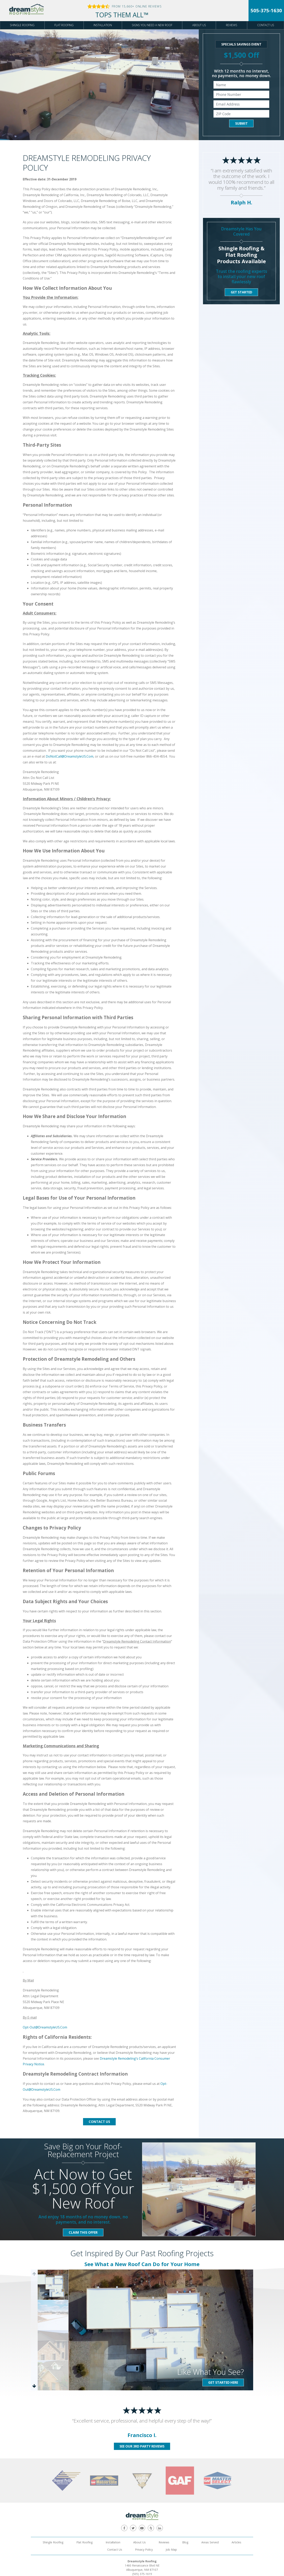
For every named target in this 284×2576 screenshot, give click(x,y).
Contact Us (99, 2121)
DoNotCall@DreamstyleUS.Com (69, 756)
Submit (241, 123)
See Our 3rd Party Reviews (142, 2446)
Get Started (241, 292)
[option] (161, 2330)
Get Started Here (223, 2382)
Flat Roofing (64, 25)
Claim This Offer (83, 2232)
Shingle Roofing (22, 25)
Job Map (171, 2519)
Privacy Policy (144, 2519)
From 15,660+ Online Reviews (137, 6)
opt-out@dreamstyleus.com (241, 2558)
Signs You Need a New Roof (152, 25)
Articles (236, 2511)
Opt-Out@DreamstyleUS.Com (45, 2027)
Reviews (231, 25)
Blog (185, 2511)
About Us (199, 25)
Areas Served (210, 2511)
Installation (103, 25)
